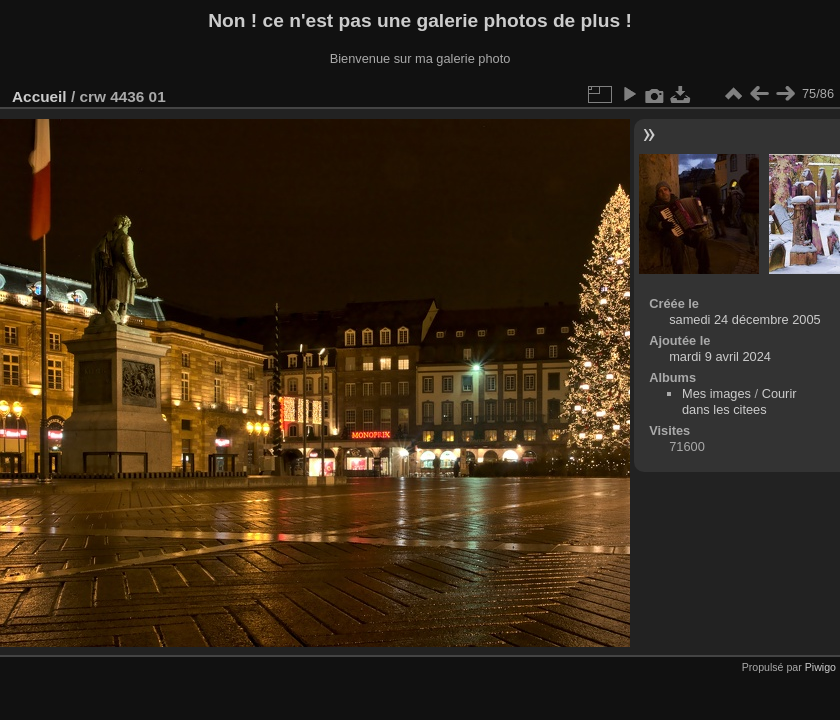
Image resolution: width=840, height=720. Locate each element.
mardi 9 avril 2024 (720, 356)
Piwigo (820, 667)
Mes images (716, 393)
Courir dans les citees (739, 401)
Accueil (39, 96)
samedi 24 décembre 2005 (745, 319)
